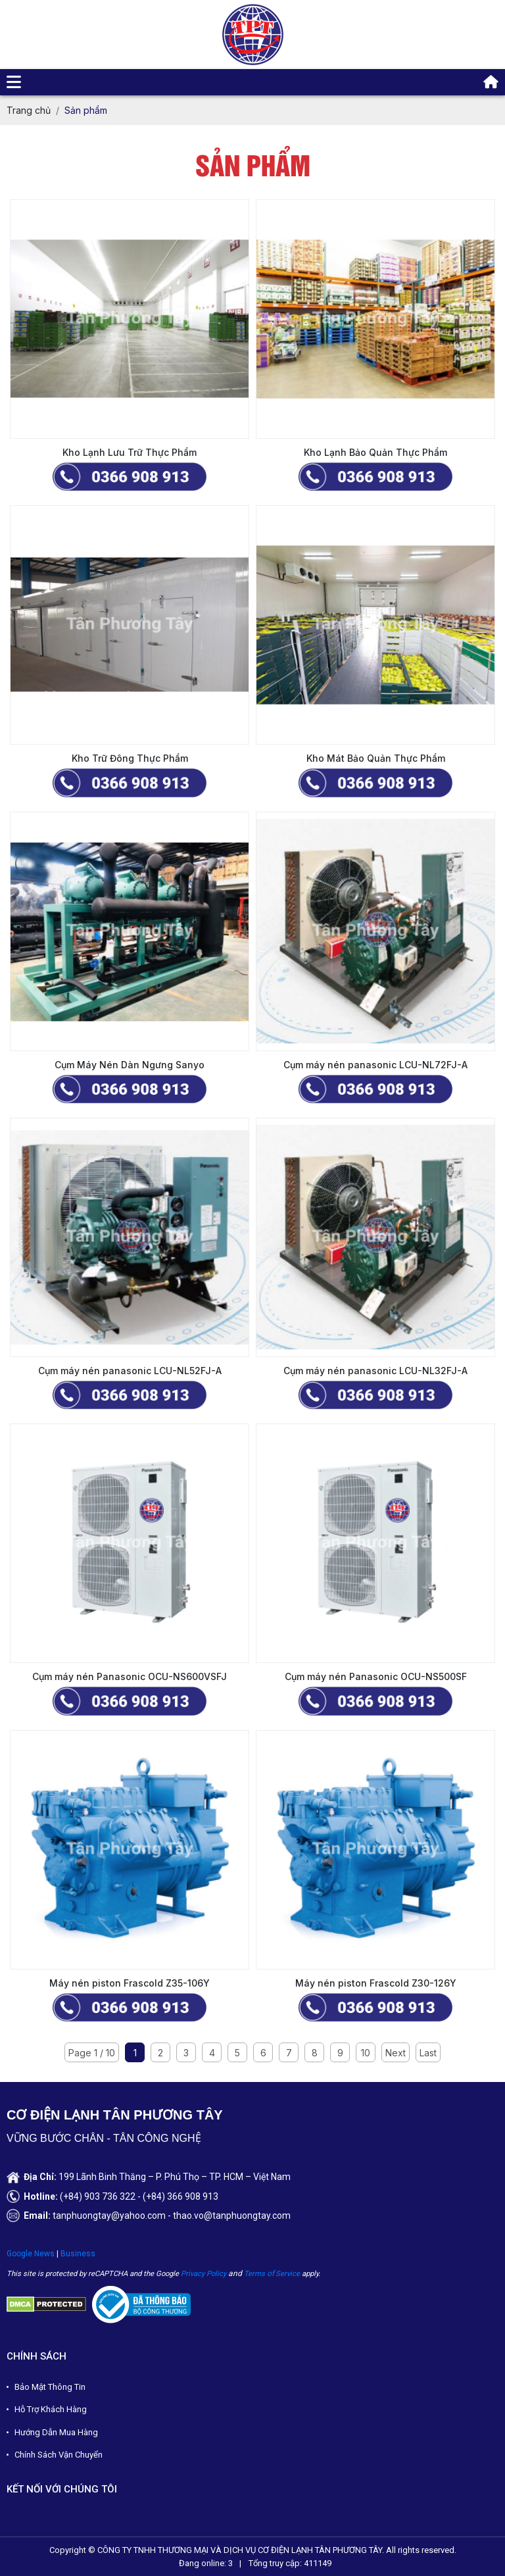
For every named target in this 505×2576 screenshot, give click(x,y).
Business (77, 2253)
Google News (31, 2253)
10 (365, 2052)
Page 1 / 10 (91, 2052)
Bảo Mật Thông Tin (49, 2387)
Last (428, 2052)
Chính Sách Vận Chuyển (58, 2455)
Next (395, 2052)
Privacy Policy (203, 2273)
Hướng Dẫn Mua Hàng (56, 2432)
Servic (286, 2273)
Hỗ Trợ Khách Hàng (50, 2409)
